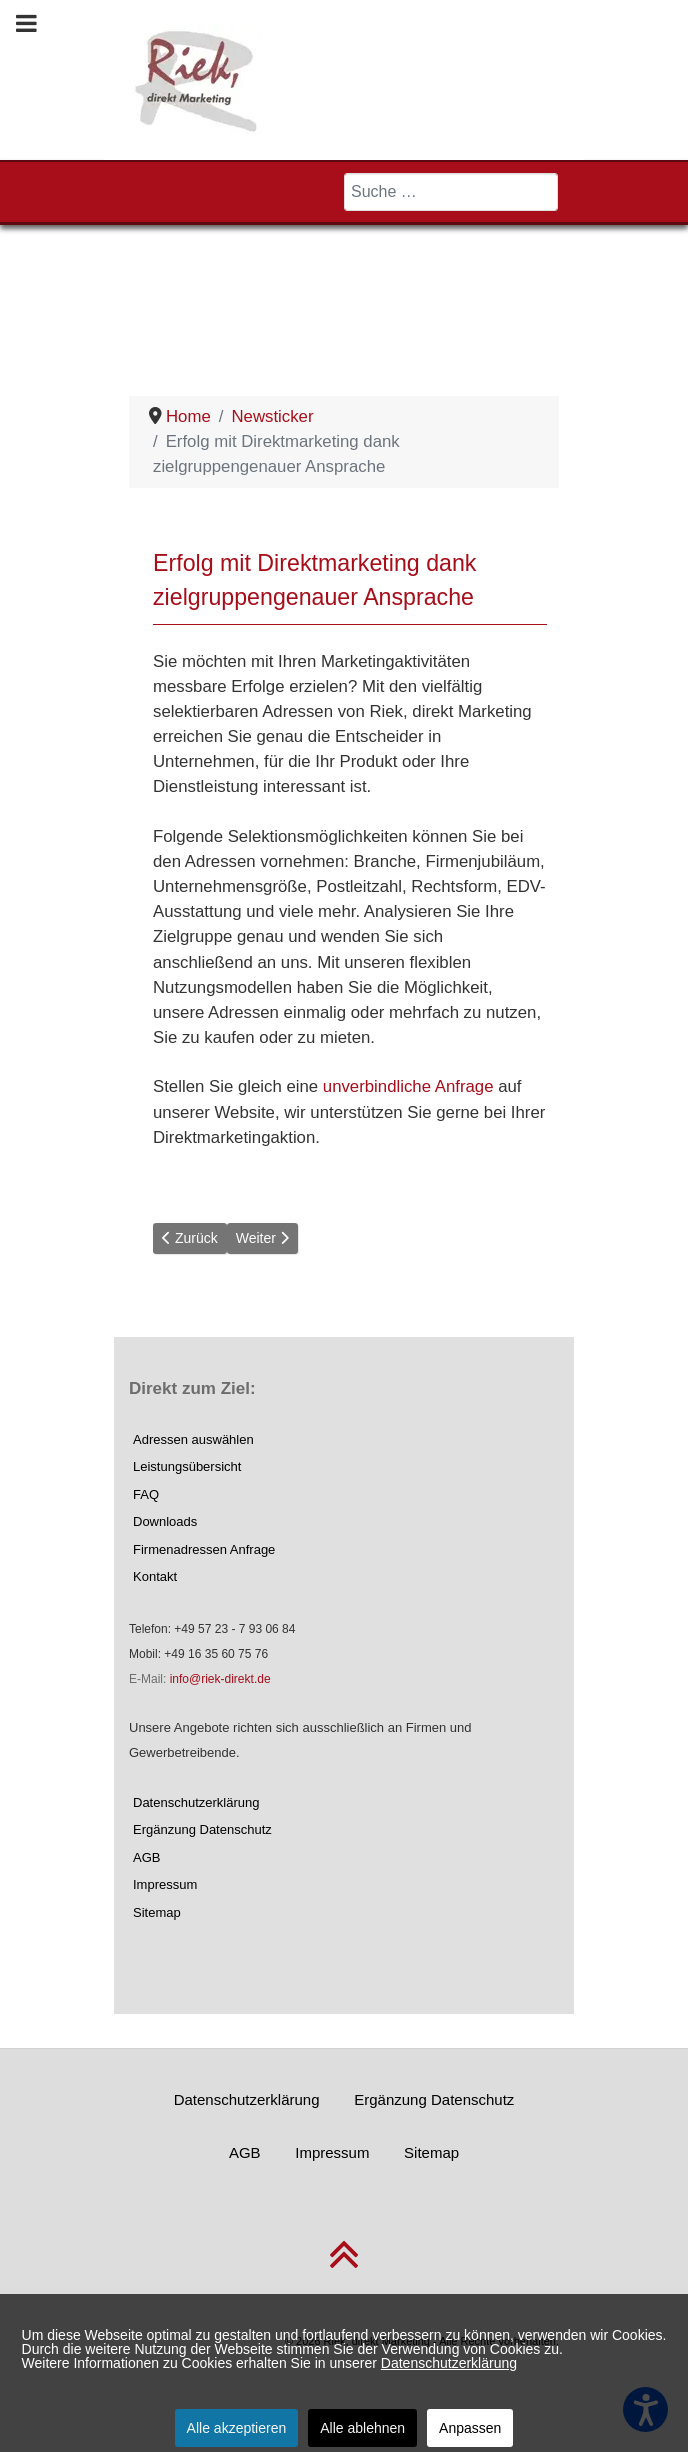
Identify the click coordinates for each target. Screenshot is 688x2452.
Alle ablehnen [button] (362, 2428)
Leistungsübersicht (187, 1466)
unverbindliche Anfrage (408, 1086)
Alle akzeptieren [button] (237, 2428)
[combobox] (451, 192)
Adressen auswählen (193, 1439)
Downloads (165, 1521)
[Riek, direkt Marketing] (197, 78)
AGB (146, 1857)
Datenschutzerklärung (196, 1802)
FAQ (146, 1494)
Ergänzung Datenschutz (202, 1829)
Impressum (165, 1884)
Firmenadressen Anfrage (204, 1549)
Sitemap (157, 1912)
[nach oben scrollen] (344, 2266)
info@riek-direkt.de (220, 1679)
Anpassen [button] (470, 2428)
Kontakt (155, 1576)
